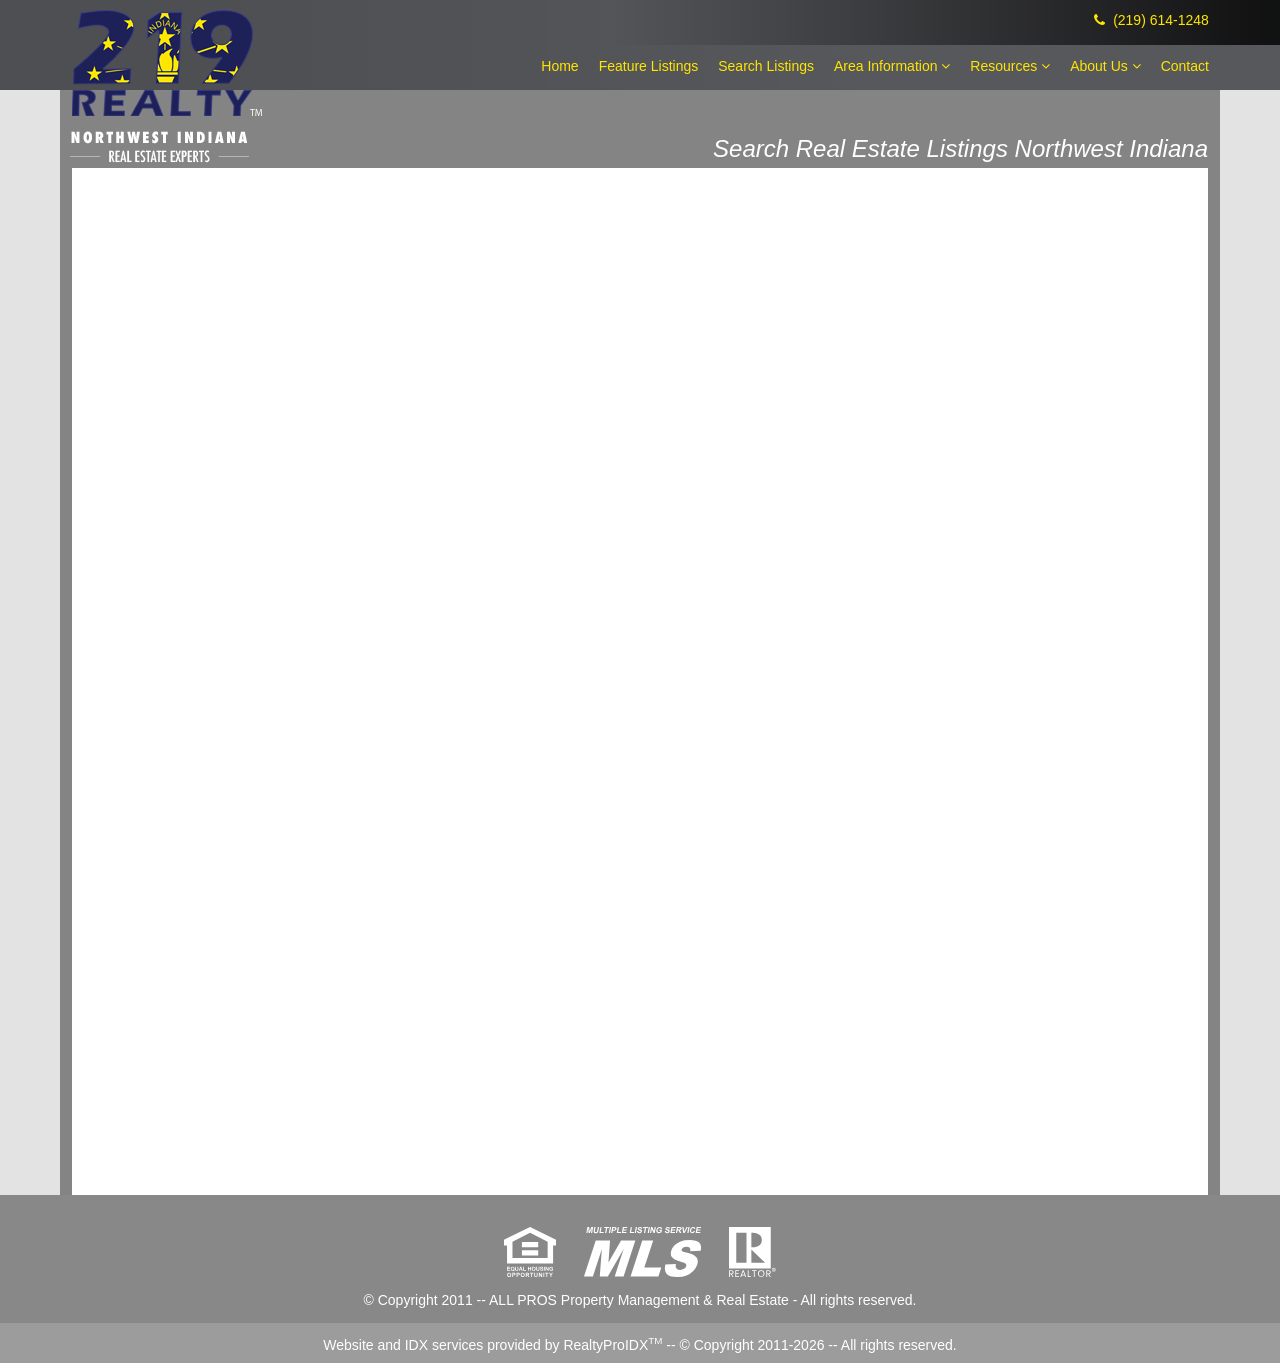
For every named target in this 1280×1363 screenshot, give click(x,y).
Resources (1010, 66)
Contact (1185, 66)
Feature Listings (649, 66)
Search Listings (766, 66)
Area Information (892, 66)
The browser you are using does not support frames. (640, 680)
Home (559, 66)
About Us (1105, 66)
